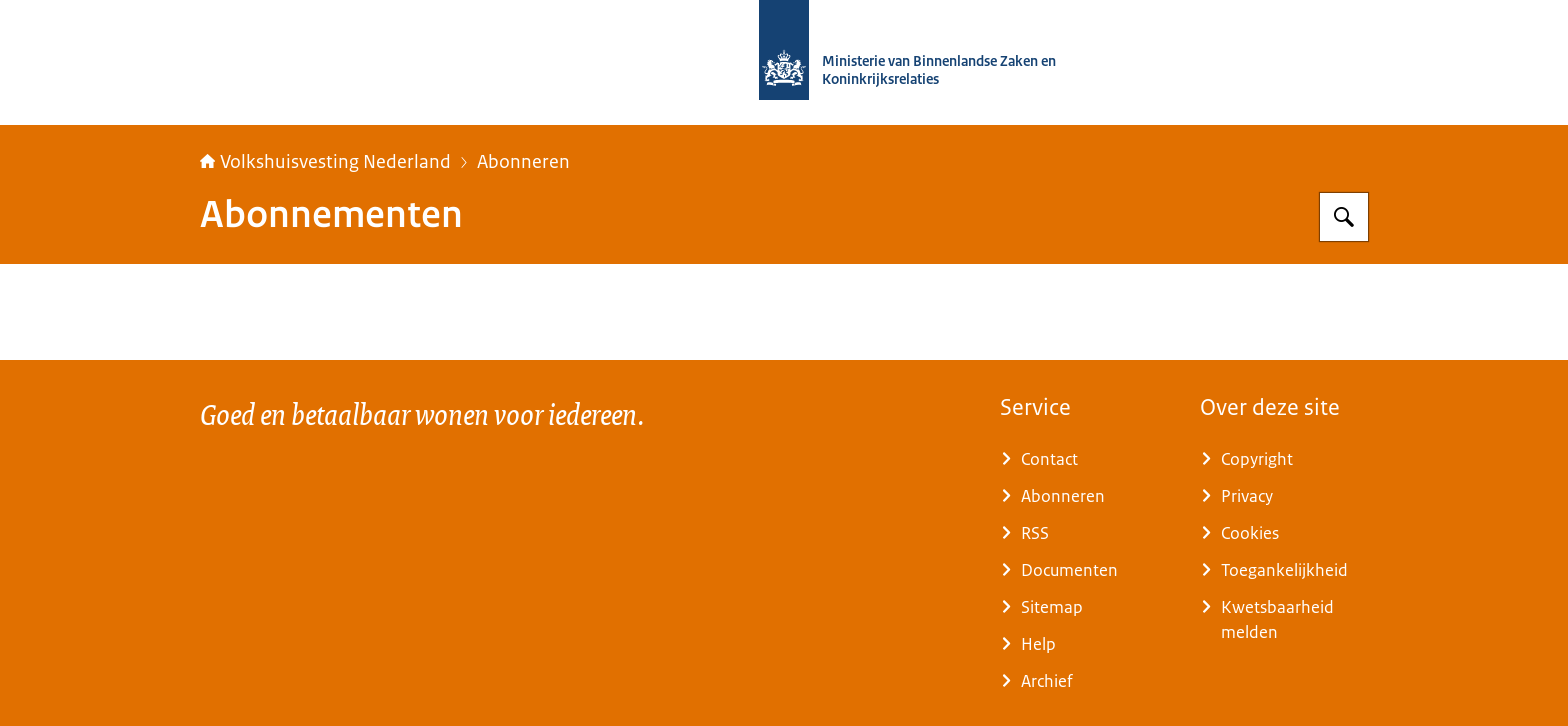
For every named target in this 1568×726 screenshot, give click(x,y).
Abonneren (523, 162)
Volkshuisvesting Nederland (325, 162)
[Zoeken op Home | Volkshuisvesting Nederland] (1344, 217)
